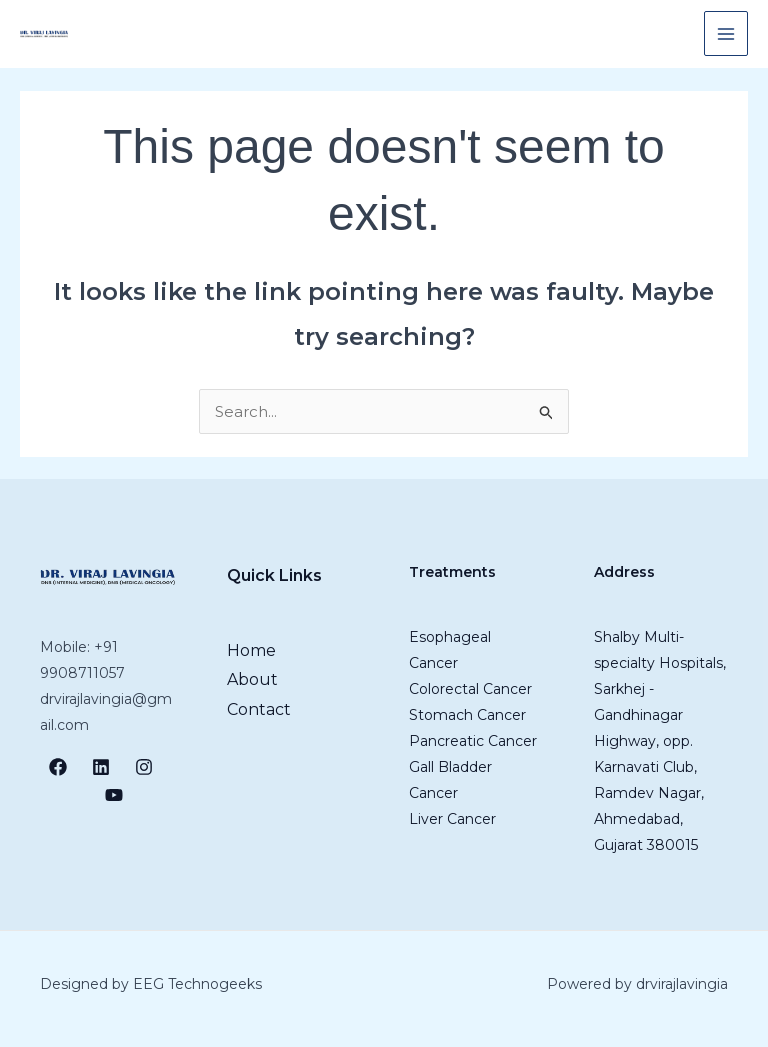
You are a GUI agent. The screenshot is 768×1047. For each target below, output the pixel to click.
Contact (259, 709)
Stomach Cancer (467, 715)
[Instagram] (144, 767)
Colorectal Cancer (470, 689)
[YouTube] (114, 795)
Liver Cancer (452, 819)
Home (251, 650)
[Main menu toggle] (726, 33)
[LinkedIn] (101, 767)
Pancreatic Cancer (473, 741)
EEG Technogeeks (197, 984)
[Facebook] (58, 767)
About (252, 679)
